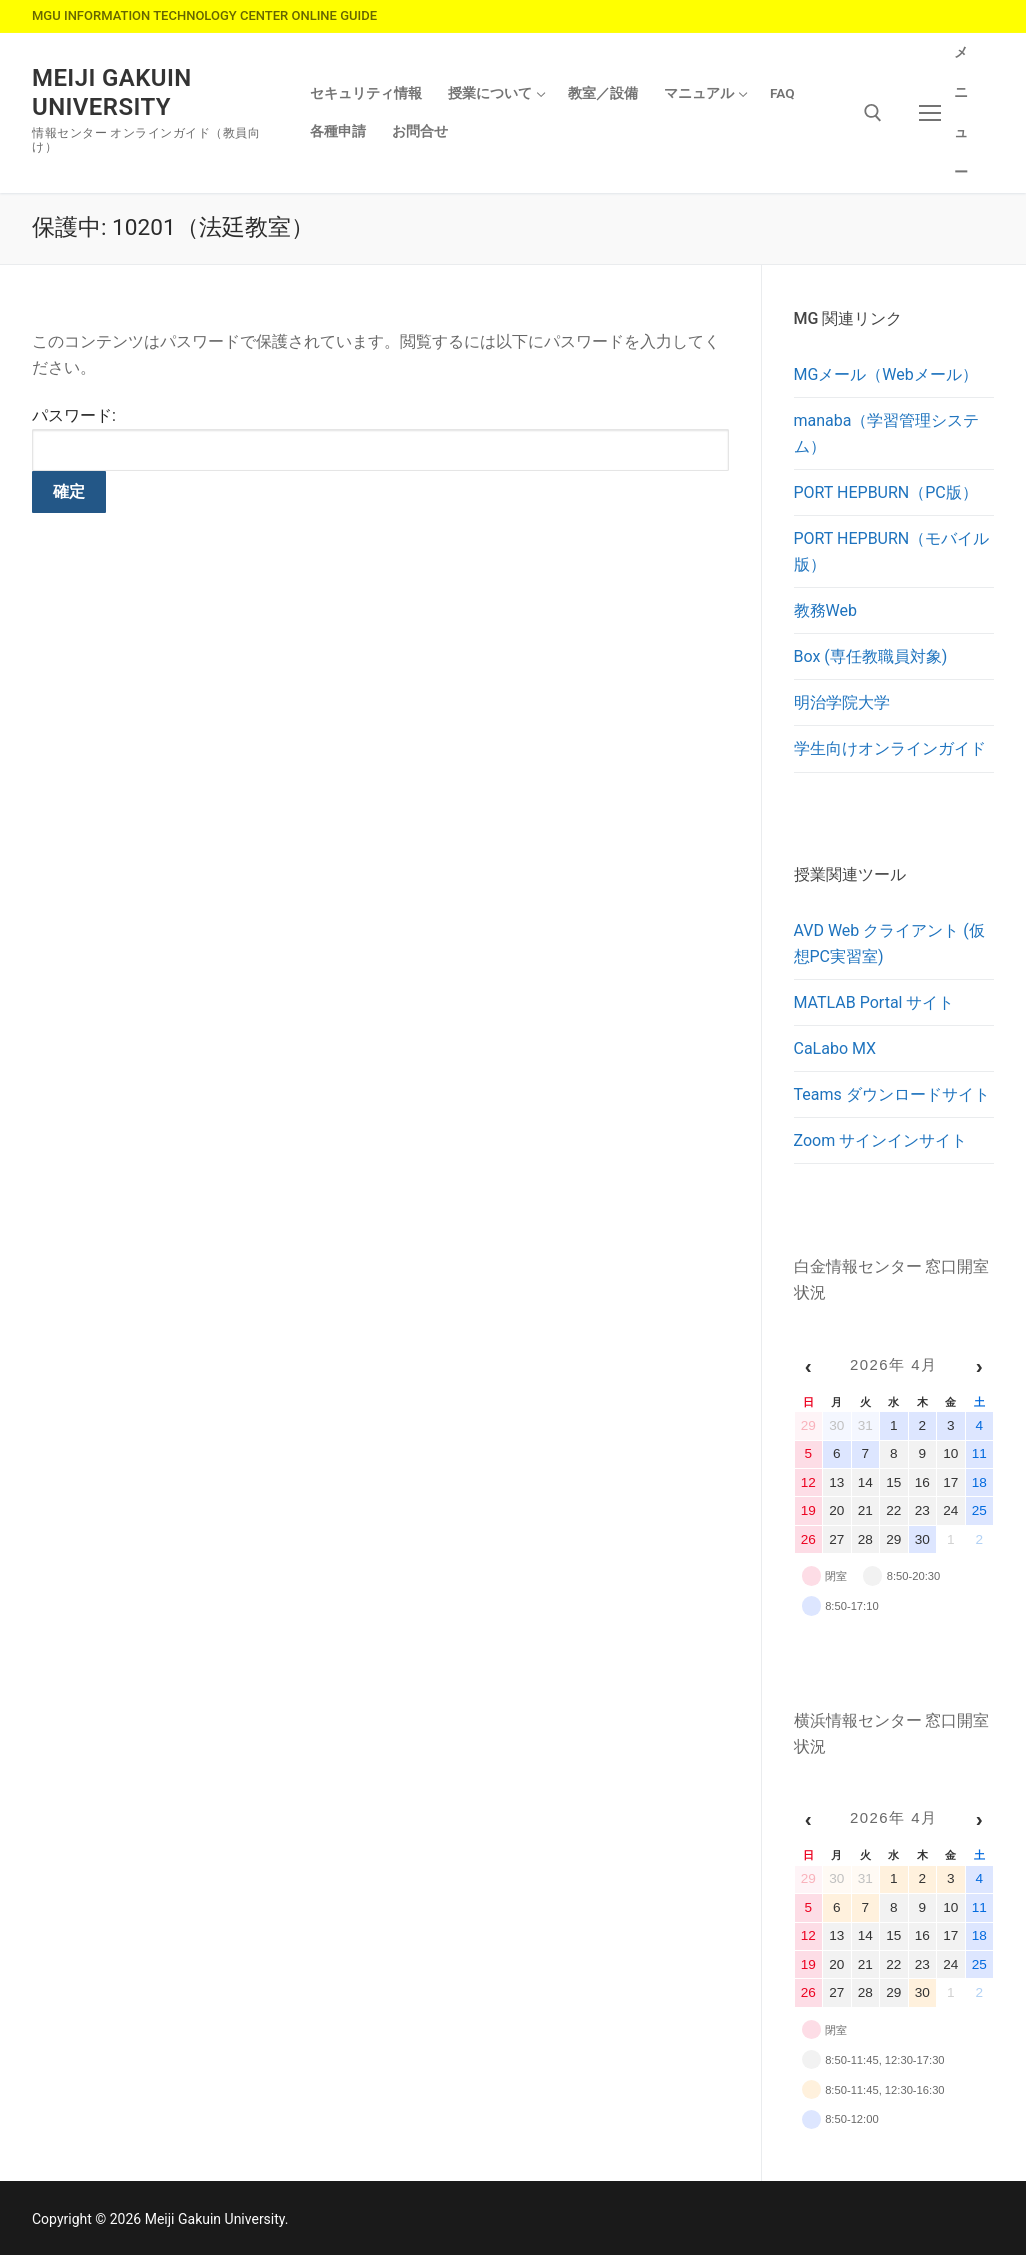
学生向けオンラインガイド (890, 748)
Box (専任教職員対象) (871, 656)
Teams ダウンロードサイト (892, 1094)
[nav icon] (946, 113)
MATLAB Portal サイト (874, 1002)
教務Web (825, 610)
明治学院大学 (842, 702)
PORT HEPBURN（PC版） (886, 492)
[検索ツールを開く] (873, 113)
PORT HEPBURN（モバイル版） (892, 551)
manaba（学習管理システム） (887, 433)
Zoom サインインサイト (881, 1140)
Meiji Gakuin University (112, 92)
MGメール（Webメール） (886, 374)
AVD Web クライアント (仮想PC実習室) (889, 943)
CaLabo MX (835, 1048)
